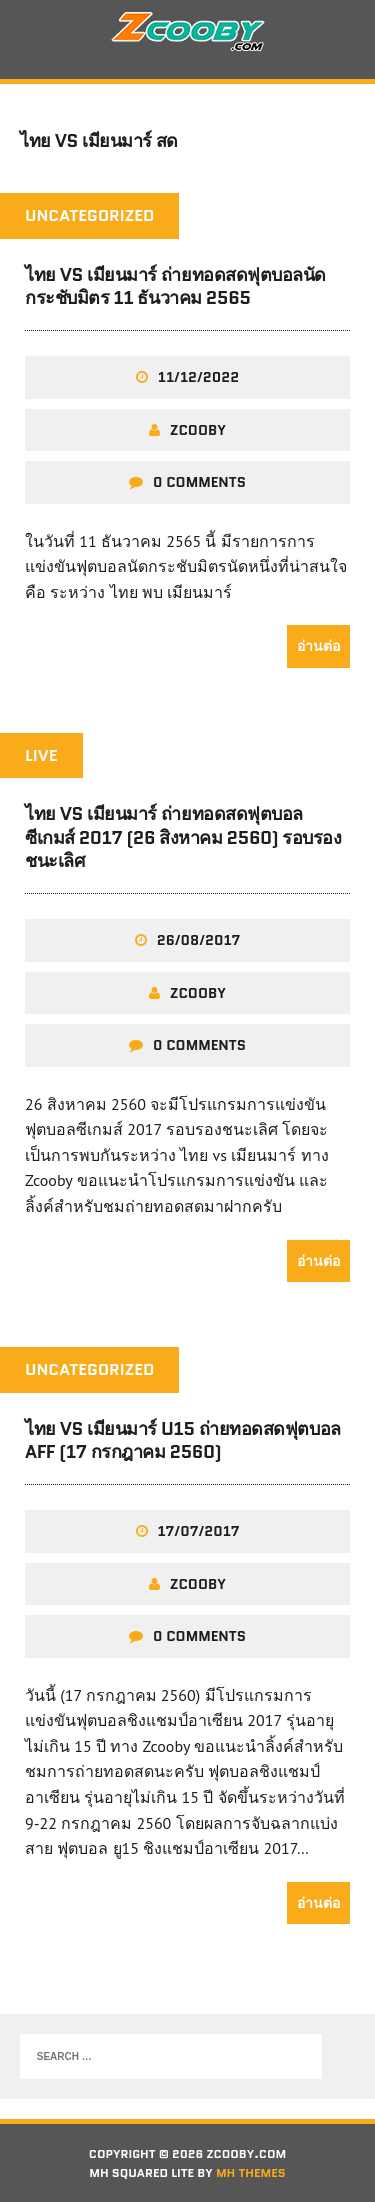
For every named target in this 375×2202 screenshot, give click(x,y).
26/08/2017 (199, 940)
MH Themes (251, 2172)
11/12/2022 (198, 377)
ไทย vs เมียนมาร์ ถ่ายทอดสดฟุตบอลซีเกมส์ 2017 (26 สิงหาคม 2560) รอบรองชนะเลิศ (183, 837)
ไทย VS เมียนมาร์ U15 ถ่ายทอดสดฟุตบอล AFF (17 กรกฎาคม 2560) (183, 1440)
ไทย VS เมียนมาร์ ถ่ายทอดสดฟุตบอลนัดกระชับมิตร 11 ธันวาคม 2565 (175, 286)
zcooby (198, 430)
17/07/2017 (199, 1531)
